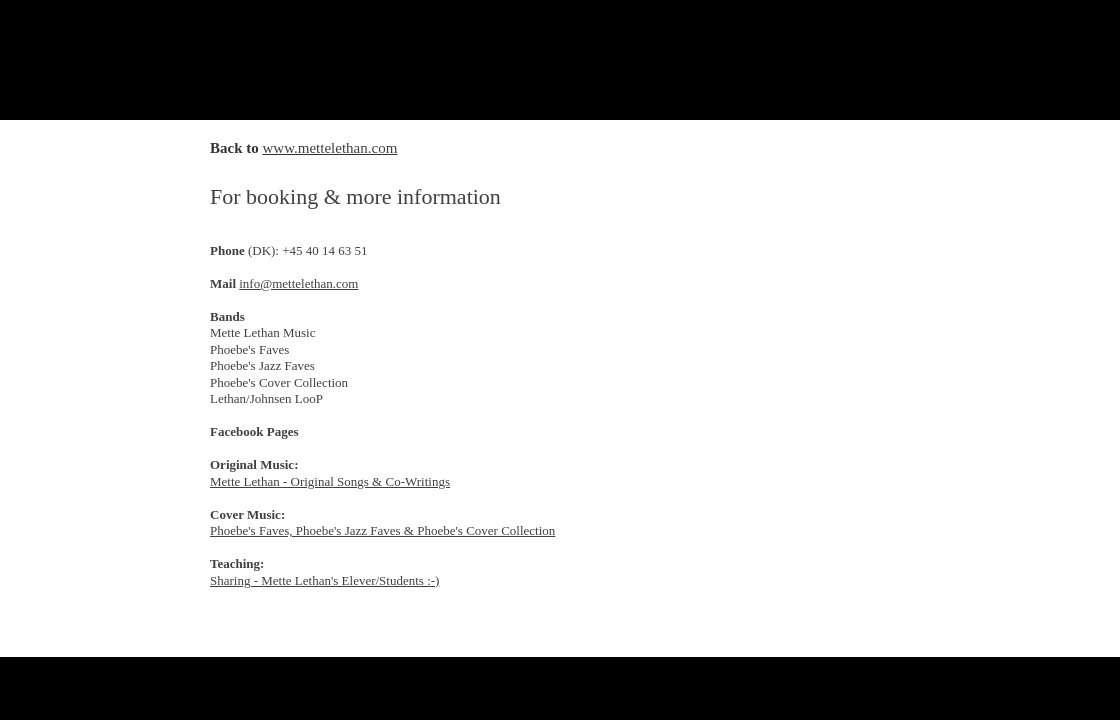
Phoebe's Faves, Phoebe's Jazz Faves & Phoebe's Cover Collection (382, 530)
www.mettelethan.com (330, 148)
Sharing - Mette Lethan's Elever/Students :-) (324, 580)
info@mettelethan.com (298, 283)
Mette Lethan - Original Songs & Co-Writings (330, 481)
